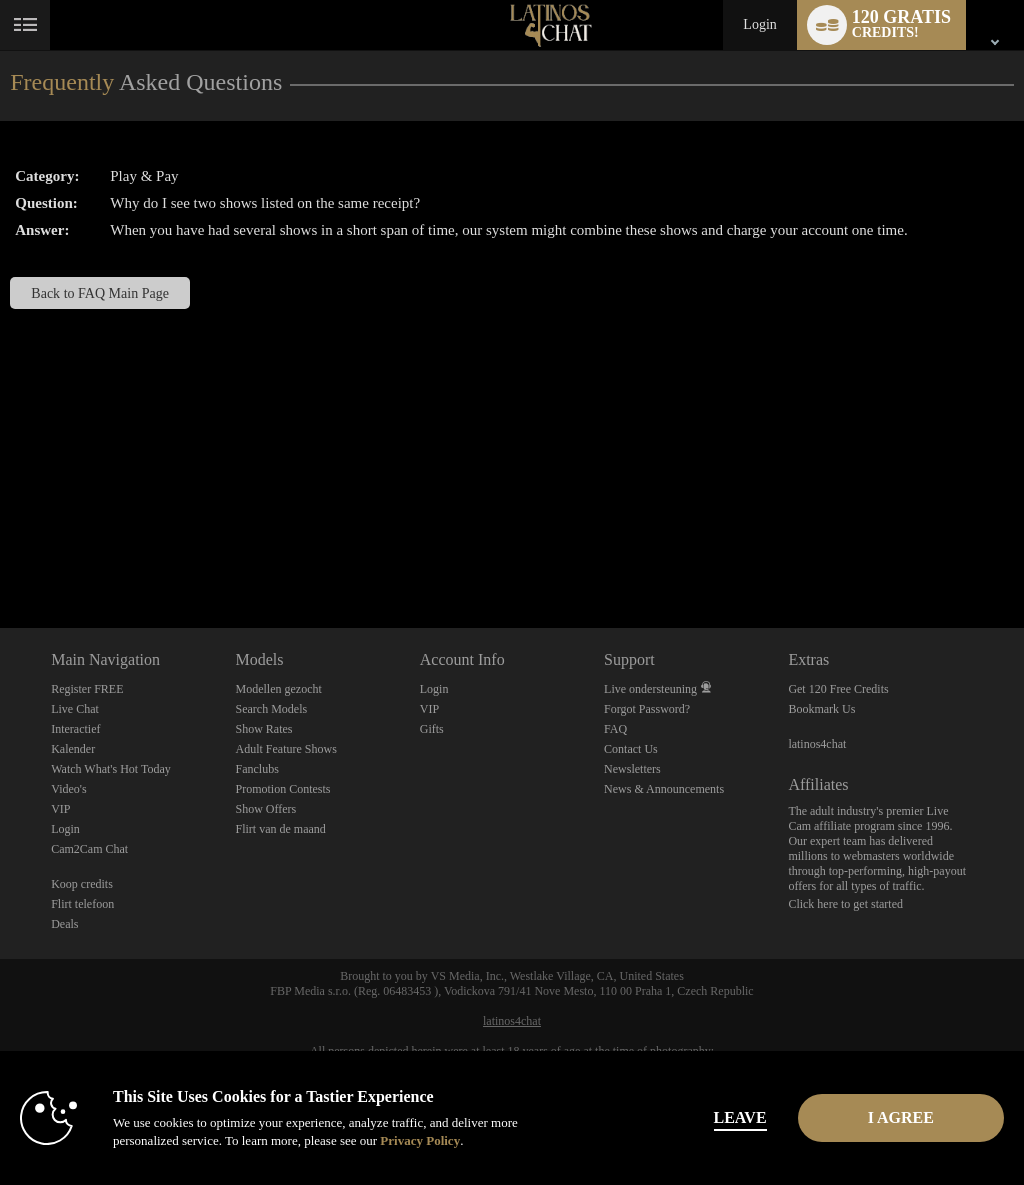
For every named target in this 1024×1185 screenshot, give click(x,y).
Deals (64, 924)
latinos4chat (817, 744)
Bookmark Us (821, 709)
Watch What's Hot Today (111, 769)
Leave (710, 1117)
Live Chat (75, 709)
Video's (68, 789)
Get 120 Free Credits (838, 689)
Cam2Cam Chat (89, 849)
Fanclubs (256, 769)
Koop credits (82, 884)
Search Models (271, 709)
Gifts (432, 729)
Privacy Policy (420, 1140)
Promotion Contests (282, 789)
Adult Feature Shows (285, 749)
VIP (60, 809)
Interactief (75, 729)
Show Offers (265, 809)
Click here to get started (845, 904)
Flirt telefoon (82, 904)
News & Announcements (664, 789)
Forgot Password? (647, 709)
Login (759, 24)
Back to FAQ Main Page (100, 293)
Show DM (0, 553)
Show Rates (263, 729)
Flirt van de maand (280, 829)
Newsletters (632, 769)
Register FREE (87, 689)
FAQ (615, 729)
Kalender (73, 749)
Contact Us (631, 749)
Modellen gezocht (278, 689)
